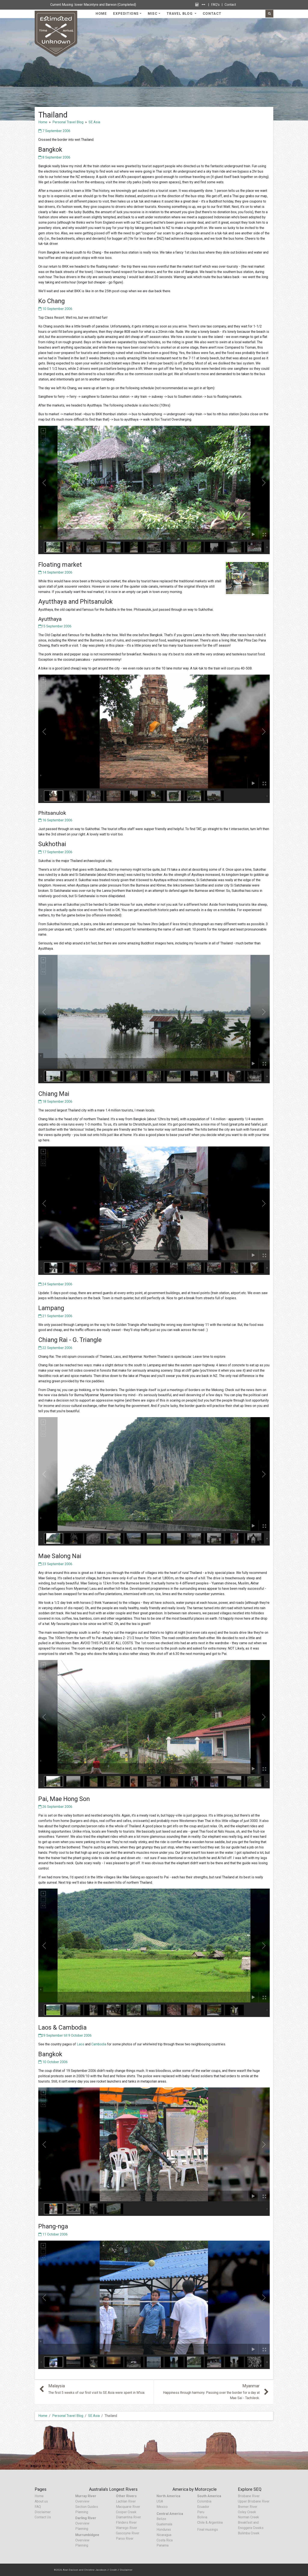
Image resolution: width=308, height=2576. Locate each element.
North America (168, 2496)
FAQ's (215, 5)
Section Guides (86, 2507)
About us (41, 2501)
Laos (80, 2044)
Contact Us (43, 2517)
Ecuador (203, 2507)
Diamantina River (128, 2517)
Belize (161, 2519)
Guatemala (164, 2524)
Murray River (85, 2496)
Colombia (204, 2501)
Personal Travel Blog (67, 122)
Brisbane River (249, 2496)
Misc (152, 14)
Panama (163, 2545)
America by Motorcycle (194, 2489)
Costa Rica (165, 2540)
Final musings (207, 2530)
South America (209, 2496)
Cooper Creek (126, 2512)
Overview (82, 2501)
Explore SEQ (249, 2489)
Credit (113, 2569)
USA (160, 2501)
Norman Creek (248, 2517)
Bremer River (247, 2507)
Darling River (85, 2518)
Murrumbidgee (87, 2535)
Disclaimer (43, 2512)
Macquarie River (128, 2507)
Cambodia (98, 2044)
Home (101, 14)
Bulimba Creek (248, 2533)
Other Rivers (126, 2496)
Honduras (164, 2530)
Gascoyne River (127, 2533)
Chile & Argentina (210, 2522)
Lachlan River (126, 2501)
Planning (81, 2512)
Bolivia (202, 2517)
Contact (230, 5)
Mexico (162, 2507)
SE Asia (94, 122)
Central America (170, 2514)
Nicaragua (164, 2535)
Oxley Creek (247, 2512)
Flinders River (126, 2522)
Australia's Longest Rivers (113, 2489)
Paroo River (124, 2538)
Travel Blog (180, 14)
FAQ (38, 2507)
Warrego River (126, 2528)
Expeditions (126, 14)
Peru (200, 2512)
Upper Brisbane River (254, 2501)
